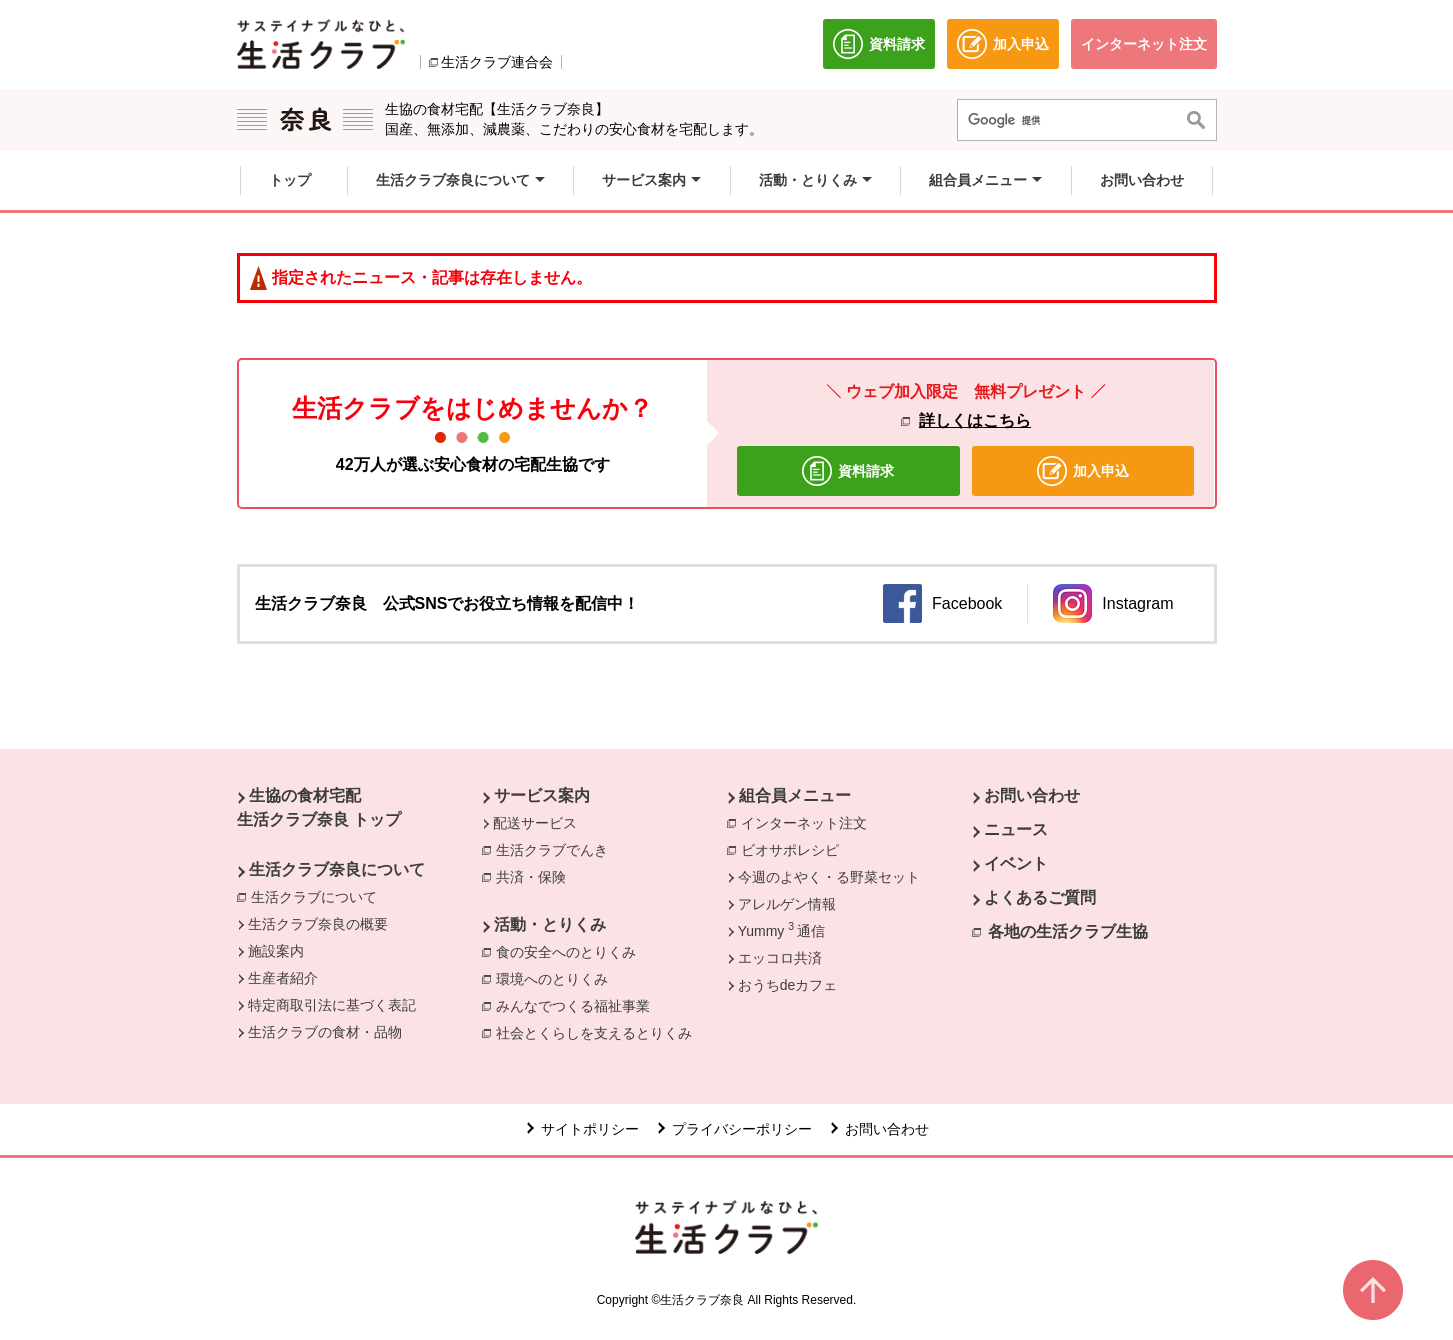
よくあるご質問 (1040, 897)
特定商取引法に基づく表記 (332, 1005)
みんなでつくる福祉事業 (578, 1005)
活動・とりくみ (550, 924)
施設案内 (276, 951)
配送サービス (535, 823)
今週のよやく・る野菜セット (829, 877)
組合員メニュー (795, 795)
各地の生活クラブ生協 (1068, 931)
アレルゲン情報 (787, 904)
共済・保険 (536, 876)
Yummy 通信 (781, 930)
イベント (1016, 863)
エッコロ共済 (780, 958)
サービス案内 (542, 795)
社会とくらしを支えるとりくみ (599, 1032)
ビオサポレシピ (795, 849)
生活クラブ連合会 (497, 62)
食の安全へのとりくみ (571, 951)
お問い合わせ (1032, 795)
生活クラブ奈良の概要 (318, 924)
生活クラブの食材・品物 (325, 1032)
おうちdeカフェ (788, 985)
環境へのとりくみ (557, 978)
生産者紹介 (283, 978)
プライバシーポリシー (742, 1129)
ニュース (1016, 829)
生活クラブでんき (557, 849)
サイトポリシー (590, 1129)
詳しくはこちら (975, 420)
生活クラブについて (319, 896)
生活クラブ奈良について (337, 869)
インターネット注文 (809, 822)
